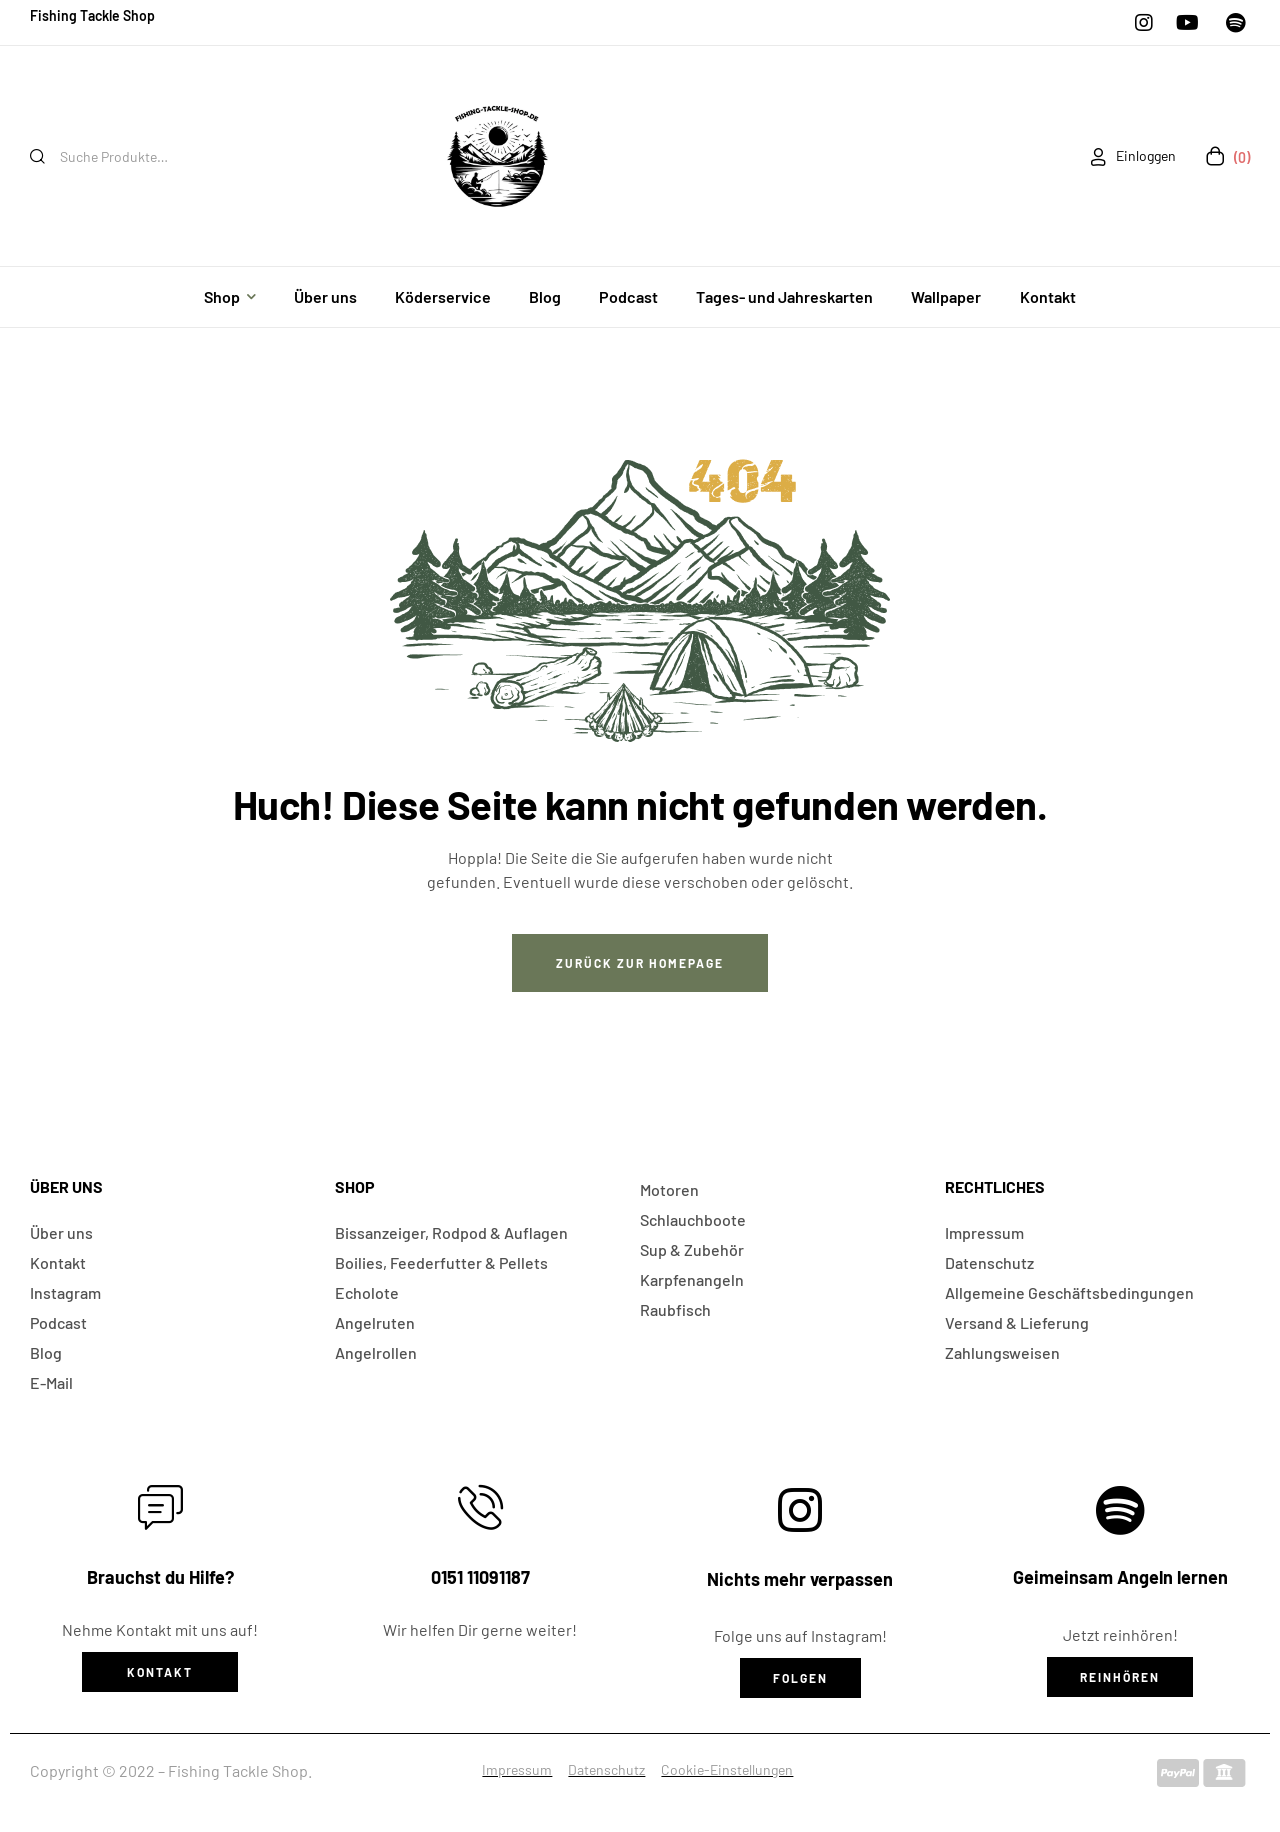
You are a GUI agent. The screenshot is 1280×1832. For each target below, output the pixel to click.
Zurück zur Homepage (640, 963)
